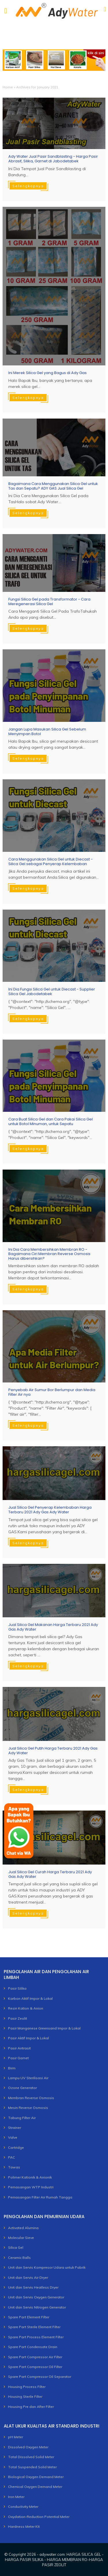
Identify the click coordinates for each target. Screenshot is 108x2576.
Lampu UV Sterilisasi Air (28, 2078)
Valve (12, 2137)
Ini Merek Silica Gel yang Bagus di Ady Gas (47, 373)
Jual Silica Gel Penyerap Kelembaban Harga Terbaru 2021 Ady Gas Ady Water (50, 1509)
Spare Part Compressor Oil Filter (35, 2367)
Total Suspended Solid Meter (32, 2467)
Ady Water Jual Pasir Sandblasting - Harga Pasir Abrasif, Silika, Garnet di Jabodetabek (53, 158)
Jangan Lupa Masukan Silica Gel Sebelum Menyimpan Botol (47, 731)
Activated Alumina (23, 2228)
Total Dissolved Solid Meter (31, 2457)
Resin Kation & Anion (25, 2008)
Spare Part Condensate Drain (32, 2347)
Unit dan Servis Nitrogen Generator (37, 2307)
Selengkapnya (28, 186)
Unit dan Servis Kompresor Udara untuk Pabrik (47, 2267)
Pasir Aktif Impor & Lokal (28, 2038)
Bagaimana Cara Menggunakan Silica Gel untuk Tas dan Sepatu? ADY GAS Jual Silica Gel (53, 486)
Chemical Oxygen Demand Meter (35, 2486)
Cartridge (16, 2147)
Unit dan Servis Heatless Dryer (33, 2287)
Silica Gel (15, 2247)
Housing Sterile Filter (25, 2396)
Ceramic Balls (19, 2257)
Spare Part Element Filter (28, 2317)
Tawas (14, 2167)
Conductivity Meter (23, 2506)
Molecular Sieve (21, 2237)
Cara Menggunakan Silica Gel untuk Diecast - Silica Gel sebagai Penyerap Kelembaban (50, 861)
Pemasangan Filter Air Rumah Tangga (40, 2197)
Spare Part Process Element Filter (36, 2337)
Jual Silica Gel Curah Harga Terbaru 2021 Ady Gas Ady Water (50, 1874)
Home (8, 87)
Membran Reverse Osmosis (31, 2098)
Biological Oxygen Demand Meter (36, 2477)
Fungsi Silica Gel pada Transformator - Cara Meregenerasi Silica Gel (49, 601)
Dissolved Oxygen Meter (28, 2447)
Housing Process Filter (27, 2386)
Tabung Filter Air (22, 2118)
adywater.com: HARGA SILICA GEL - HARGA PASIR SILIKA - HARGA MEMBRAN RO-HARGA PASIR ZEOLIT (54, 2559)
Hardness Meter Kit (24, 2526)
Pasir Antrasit (19, 2048)
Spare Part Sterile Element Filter (34, 2327)
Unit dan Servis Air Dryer (28, 2277)
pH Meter (15, 2437)
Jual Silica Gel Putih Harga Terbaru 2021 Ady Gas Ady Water (53, 1750)
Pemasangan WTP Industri (31, 2187)
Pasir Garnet (18, 2058)
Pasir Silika (17, 1988)
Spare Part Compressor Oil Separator (39, 2376)
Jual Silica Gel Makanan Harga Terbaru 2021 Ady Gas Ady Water (53, 1626)
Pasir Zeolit (17, 2018)
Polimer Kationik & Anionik (30, 2177)
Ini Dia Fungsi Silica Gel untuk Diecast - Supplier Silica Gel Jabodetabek (51, 991)
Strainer (14, 2127)
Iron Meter (16, 2497)
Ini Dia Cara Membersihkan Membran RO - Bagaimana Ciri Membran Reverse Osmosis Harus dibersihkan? (49, 1254)
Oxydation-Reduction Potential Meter (38, 2516)
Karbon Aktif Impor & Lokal (30, 1998)
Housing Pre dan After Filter (31, 2406)
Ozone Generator (22, 2088)
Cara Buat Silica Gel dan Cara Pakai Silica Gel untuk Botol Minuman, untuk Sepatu (50, 1121)
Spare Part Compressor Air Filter (35, 2357)
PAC (11, 2157)
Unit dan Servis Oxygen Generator (36, 2297)
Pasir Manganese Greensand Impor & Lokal (44, 2028)
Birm (12, 2068)
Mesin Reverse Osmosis (28, 2107)
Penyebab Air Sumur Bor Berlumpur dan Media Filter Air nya (51, 1392)
